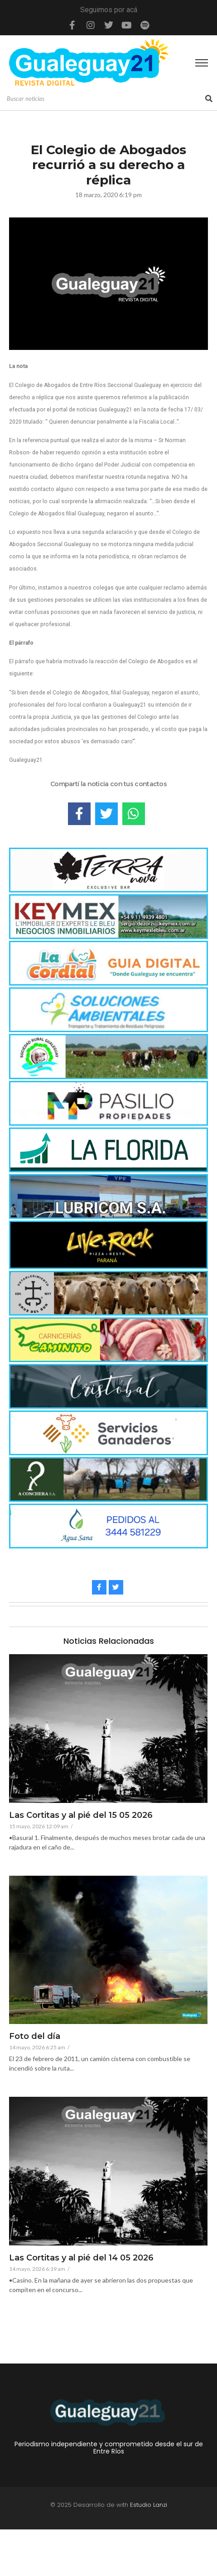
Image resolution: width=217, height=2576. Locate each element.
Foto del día (34, 2036)
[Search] (105, 99)
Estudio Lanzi (148, 2505)
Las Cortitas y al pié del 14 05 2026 (81, 2258)
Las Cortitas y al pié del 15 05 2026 (81, 1815)
